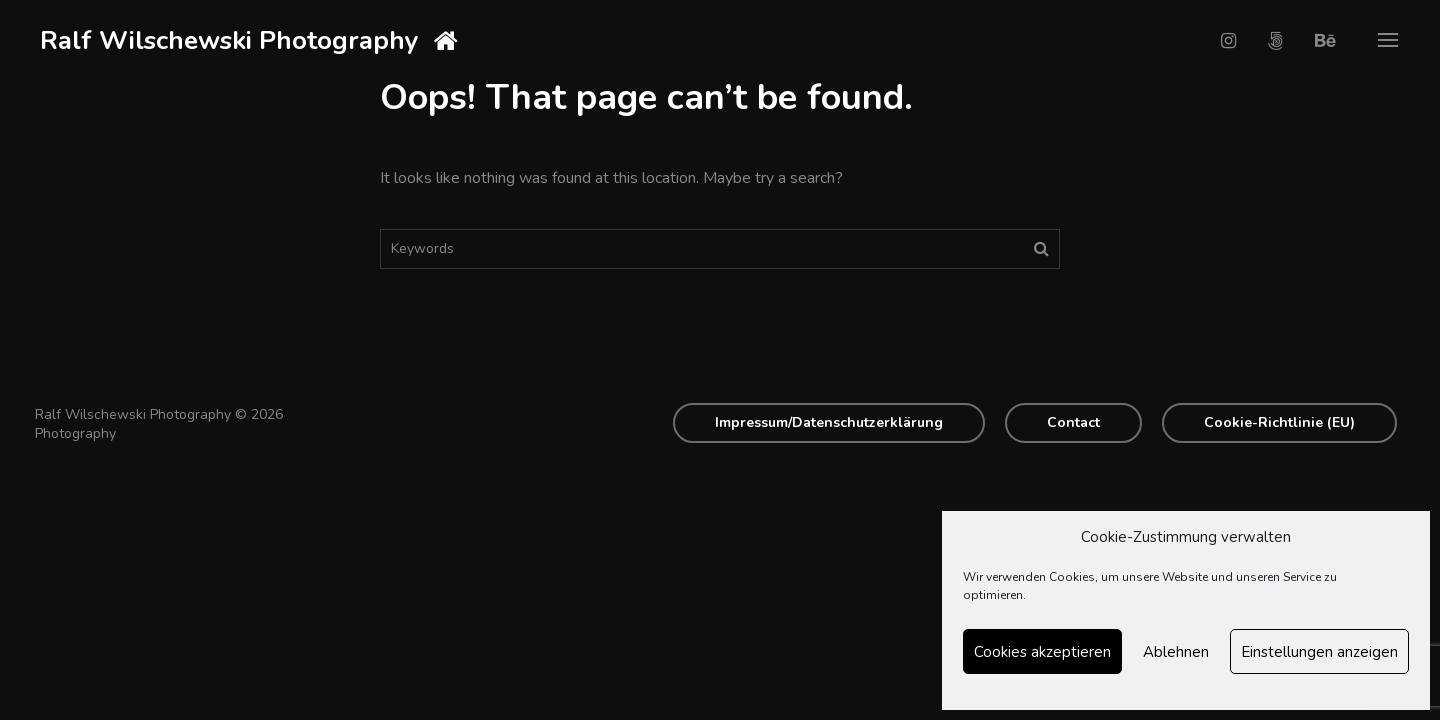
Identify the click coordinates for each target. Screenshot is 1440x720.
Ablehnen (1176, 652)
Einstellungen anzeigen (1319, 652)
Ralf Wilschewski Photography (229, 40)
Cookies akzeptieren (1042, 652)
